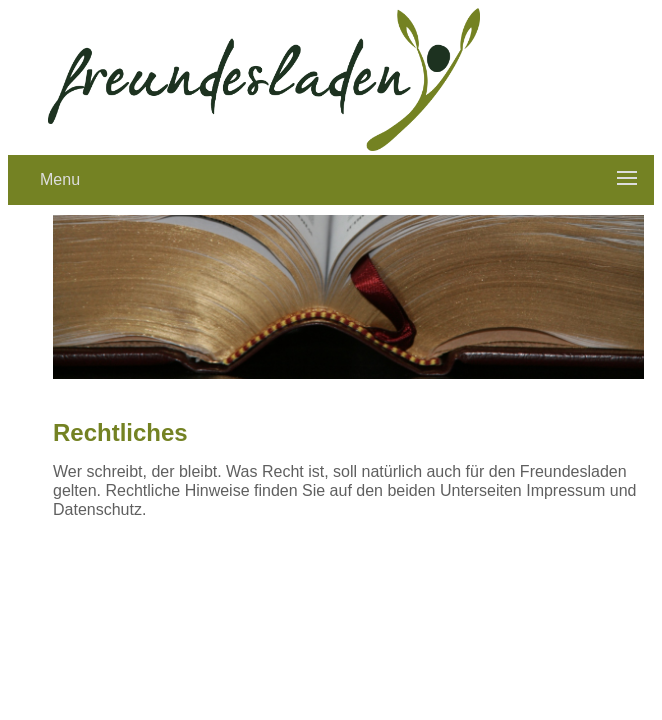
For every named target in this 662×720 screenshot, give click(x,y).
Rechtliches (120, 432)
